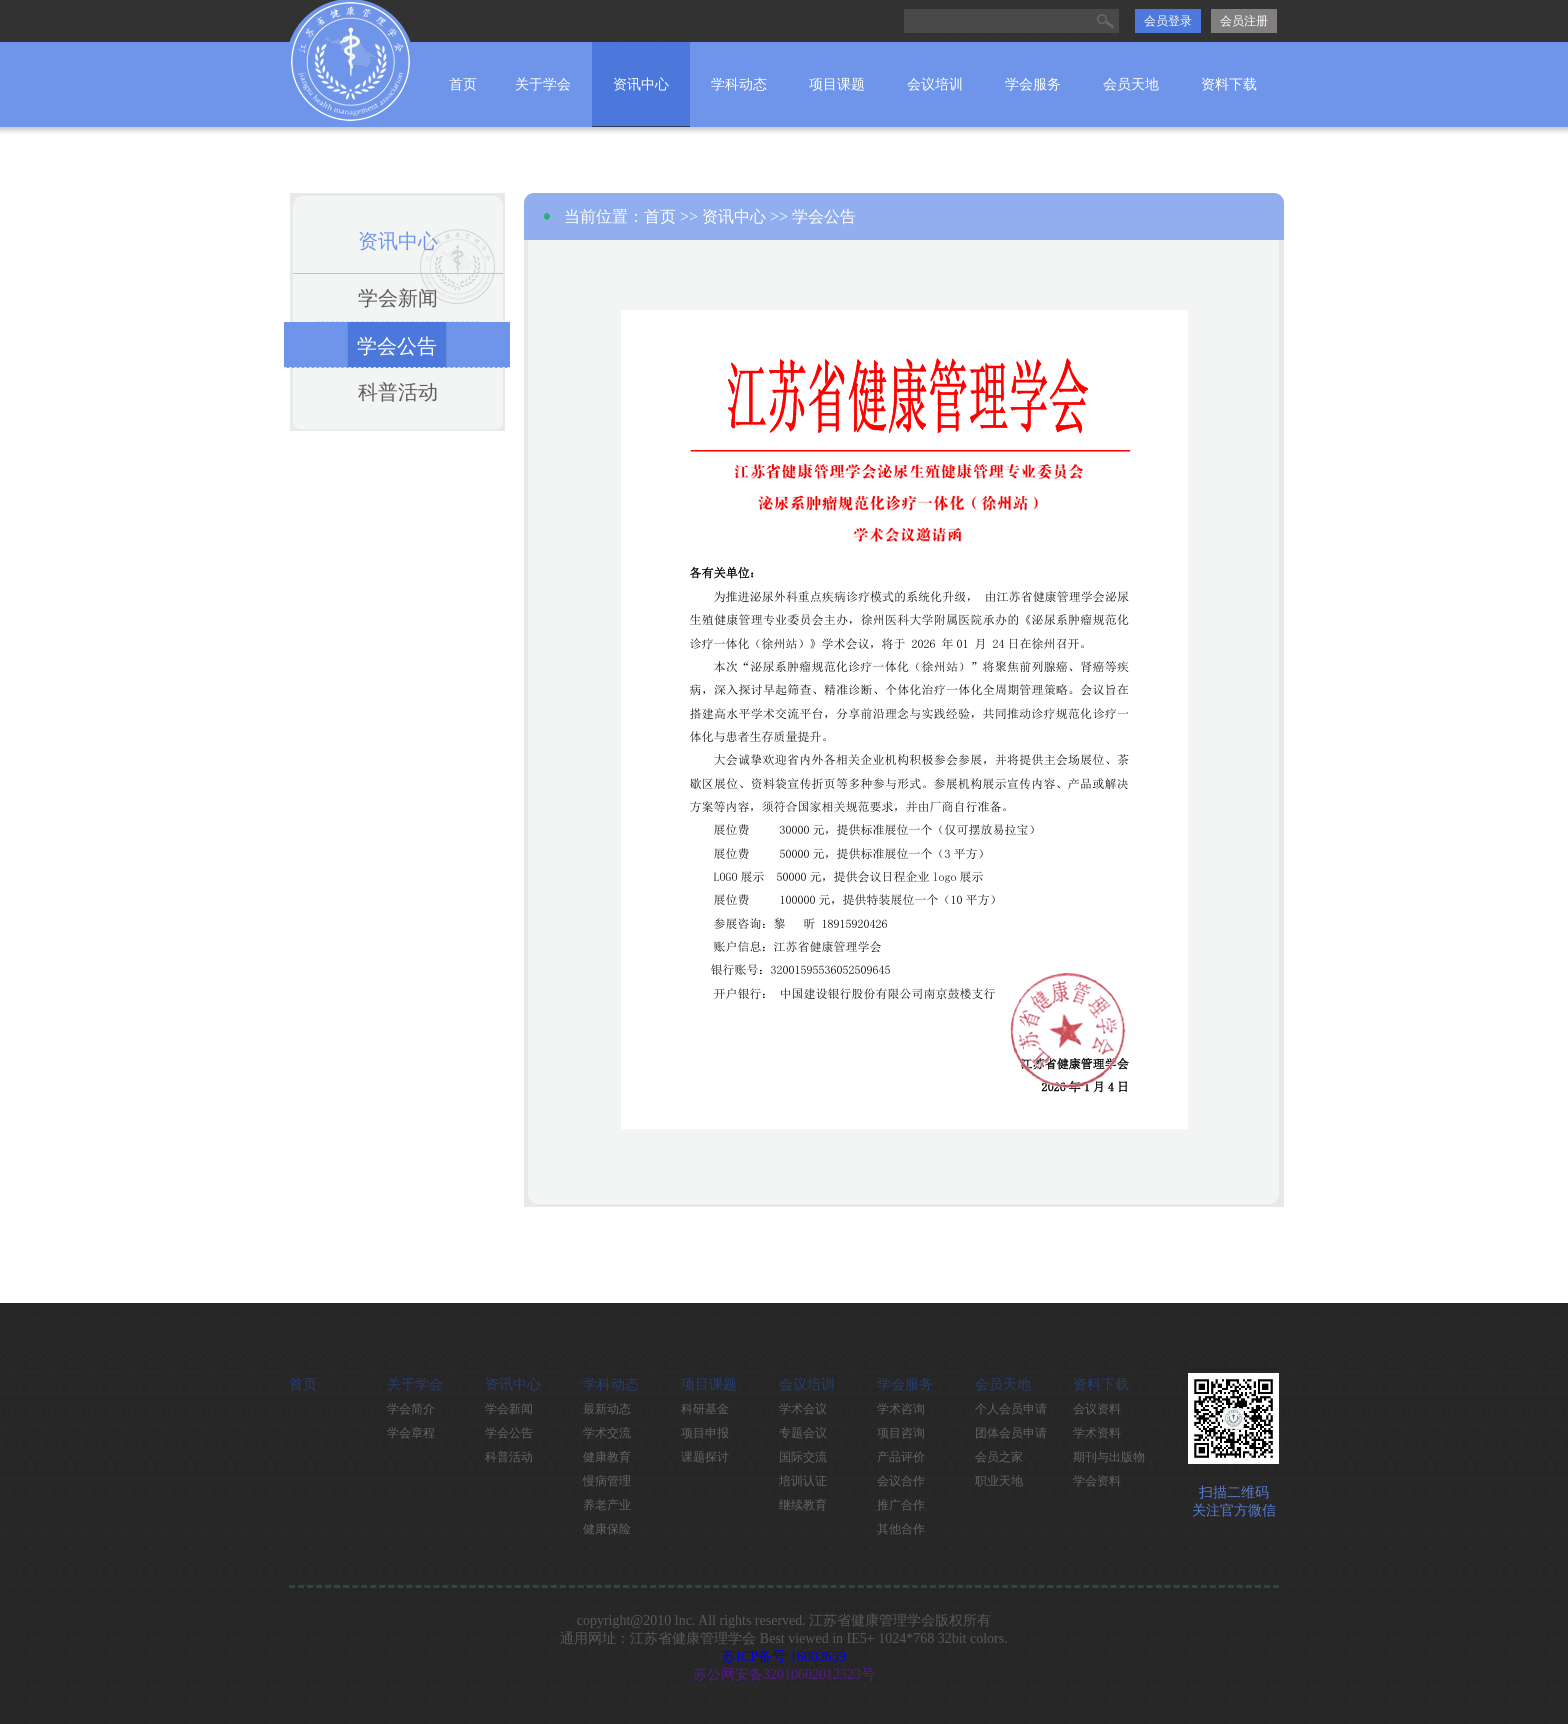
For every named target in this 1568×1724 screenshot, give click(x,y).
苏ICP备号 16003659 (783, 1656)
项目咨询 (901, 1433)
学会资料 (1097, 1481)
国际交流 (803, 1457)
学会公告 (397, 346)
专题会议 (803, 1433)
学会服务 (1033, 84)
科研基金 (705, 1409)
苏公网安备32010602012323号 (784, 1674)
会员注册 (1244, 21)
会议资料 (1097, 1409)
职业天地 (999, 1481)
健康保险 (607, 1529)
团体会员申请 (1011, 1433)
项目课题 (837, 84)
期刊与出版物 (1109, 1457)
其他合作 (901, 1529)
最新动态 (607, 1409)
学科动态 (739, 84)
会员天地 (1131, 84)
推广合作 (901, 1505)
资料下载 (1229, 84)
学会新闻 (398, 298)
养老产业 (607, 1505)
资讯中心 (641, 84)
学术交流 (607, 1433)
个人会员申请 (1011, 1409)
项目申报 (705, 1433)
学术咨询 (901, 1409)
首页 (463, 84)
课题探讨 (705, 1457)
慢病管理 (607, 1481)
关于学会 (543, 84)
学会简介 (411, 1409)
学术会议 (803, 1409)
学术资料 (1097, 1433)
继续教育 (803, 1505)
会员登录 (1168, 21)
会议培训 (935, 84)
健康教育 (607, 1457)
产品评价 (901, 1457)
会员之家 (999, 1457)
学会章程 (411, 1433)
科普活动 (398, 392)
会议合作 (901, 1481)
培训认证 (803, 1481)
